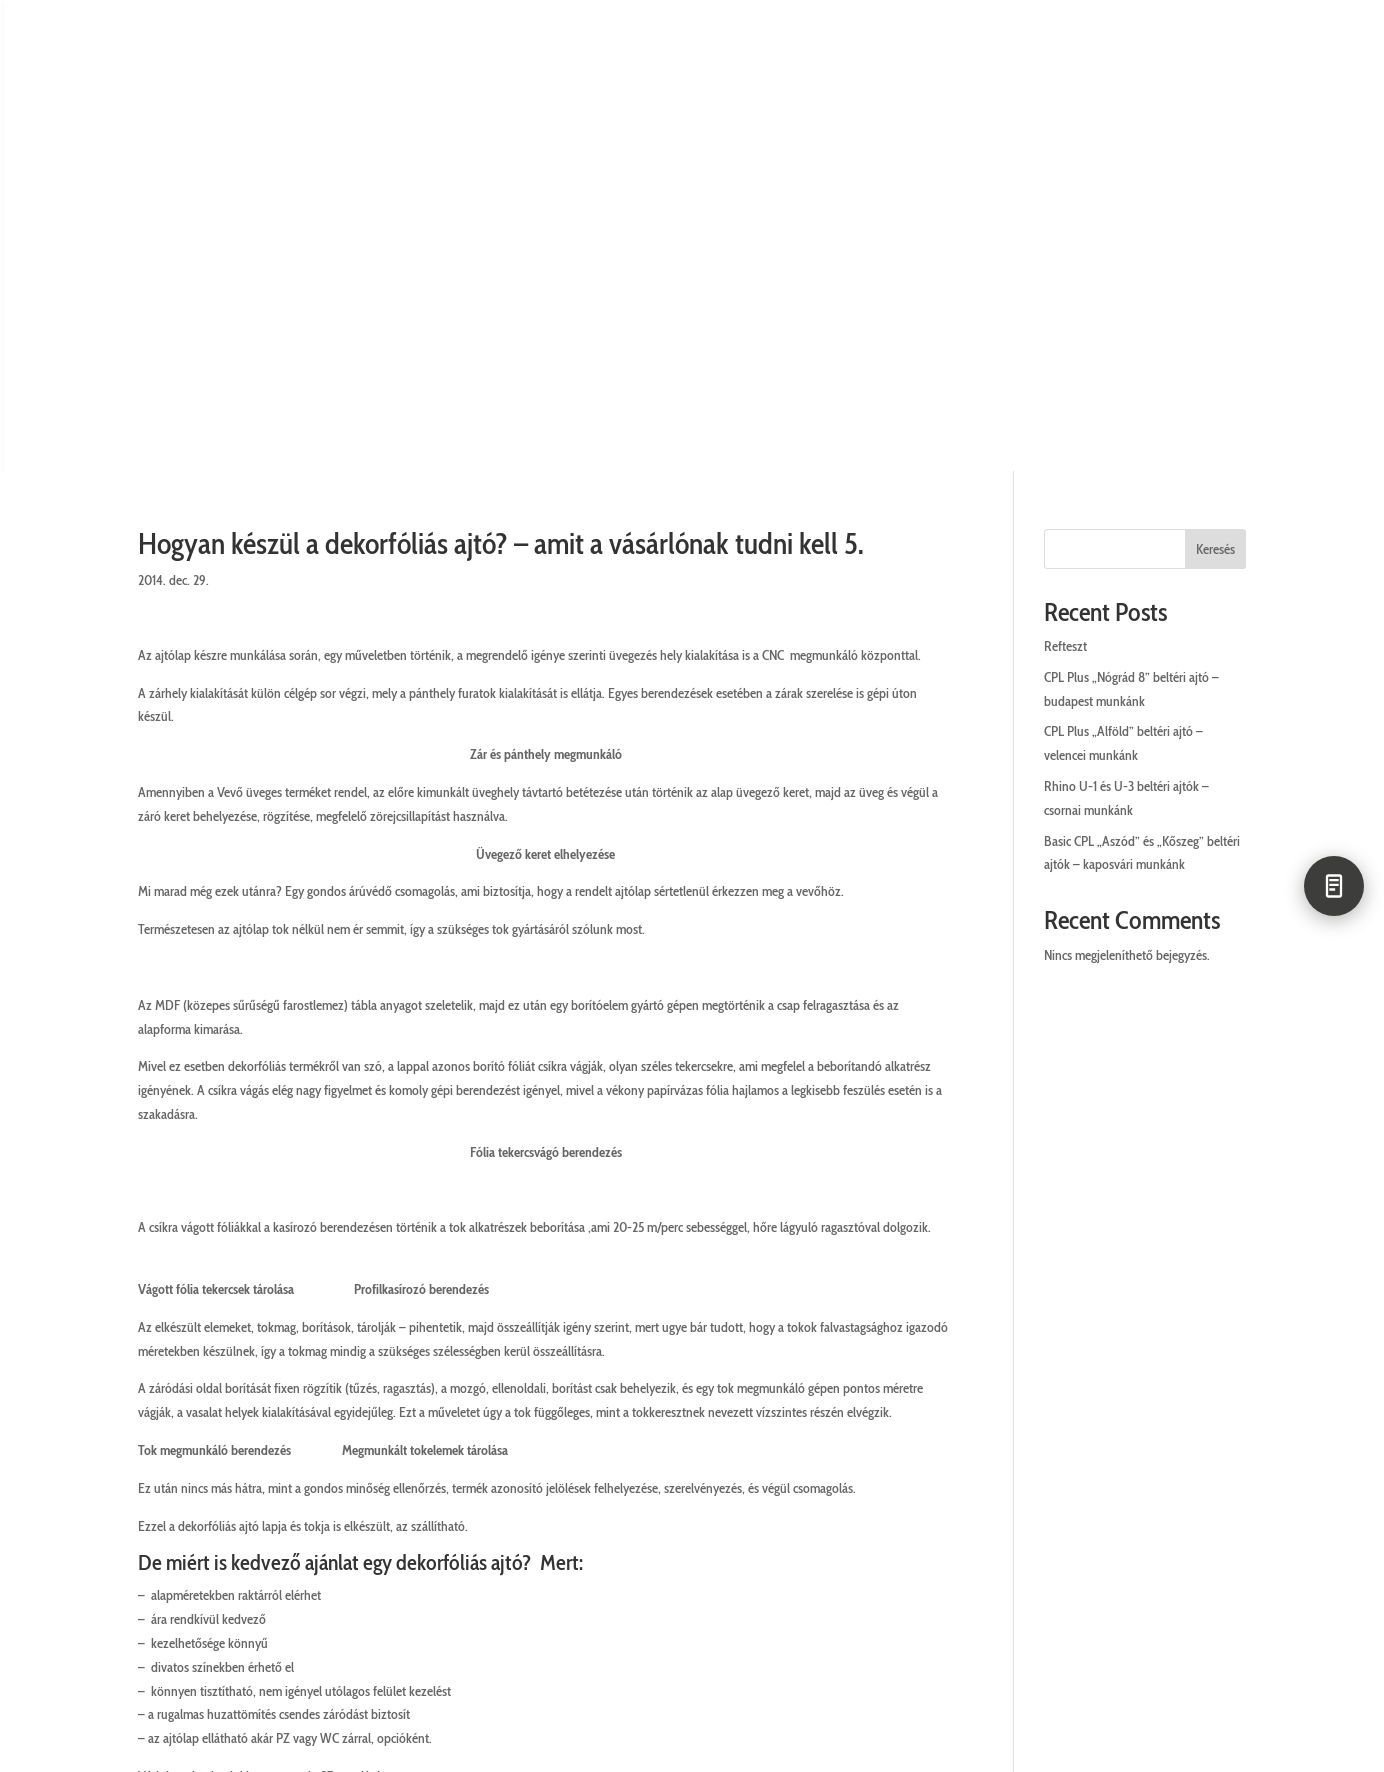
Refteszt (1065, 275)
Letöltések (1312, 1562)
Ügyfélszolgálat (220, 1562)
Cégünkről (73, 1562)
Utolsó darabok (1175, 1562)
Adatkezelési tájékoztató (436, 1562)
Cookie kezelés (717, 1562)
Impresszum (865, 1562)
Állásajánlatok (1012, 1562)
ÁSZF (601, 1562)
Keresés (1215, 178)
